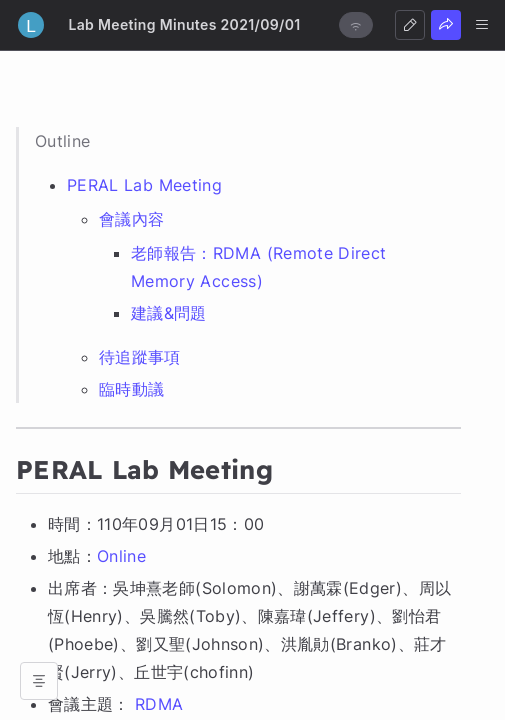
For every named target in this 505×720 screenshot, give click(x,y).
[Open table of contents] (39, 681)
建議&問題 (169, 313)
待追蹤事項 (140, 357)
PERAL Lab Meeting (144, 185)
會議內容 (131, 219)
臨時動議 (131, 389)
